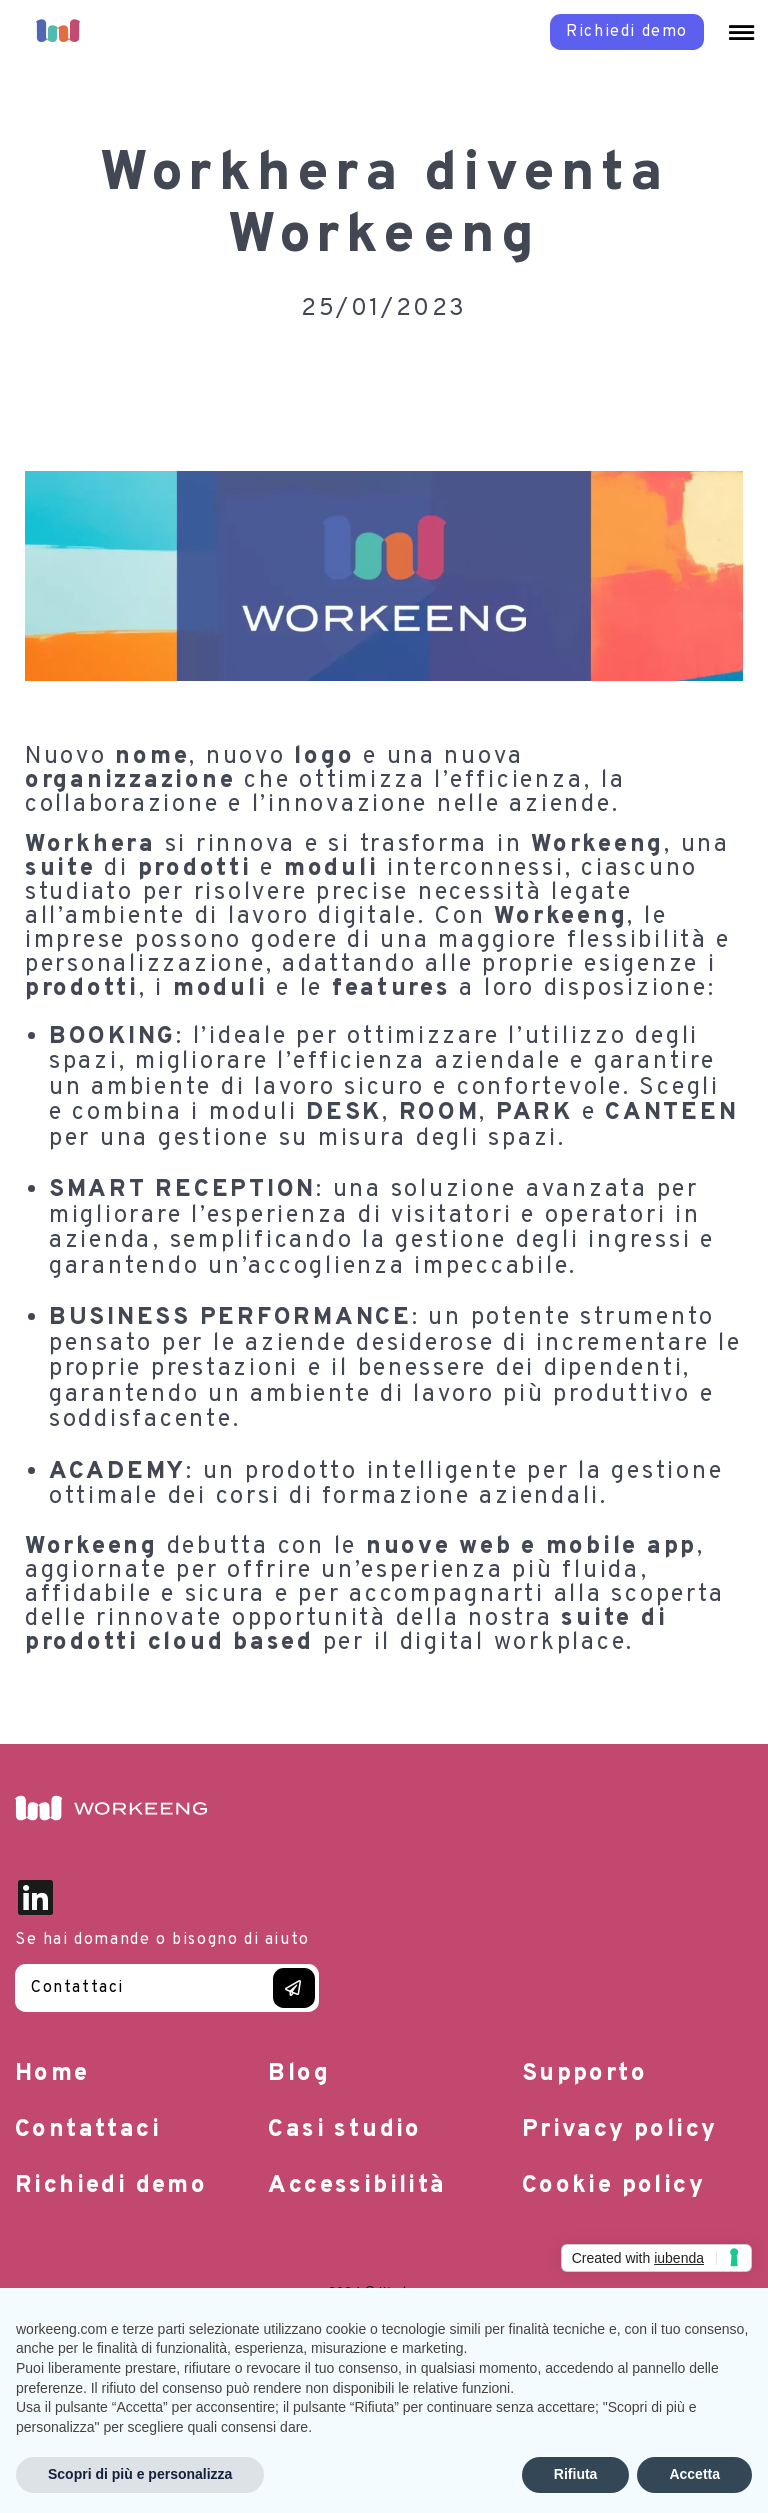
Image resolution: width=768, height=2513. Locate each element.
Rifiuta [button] (576, 2474)
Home (52, 2074)
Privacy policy (620, 2130)
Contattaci (77, 1988)
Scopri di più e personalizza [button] (140, 2474)
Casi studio (344, 2130)
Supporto (584, 2074)
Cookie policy (613, 2186)
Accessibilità (357, 2186)
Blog (299, 2074)
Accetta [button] (694, 2474)
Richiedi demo (111, 2186)
